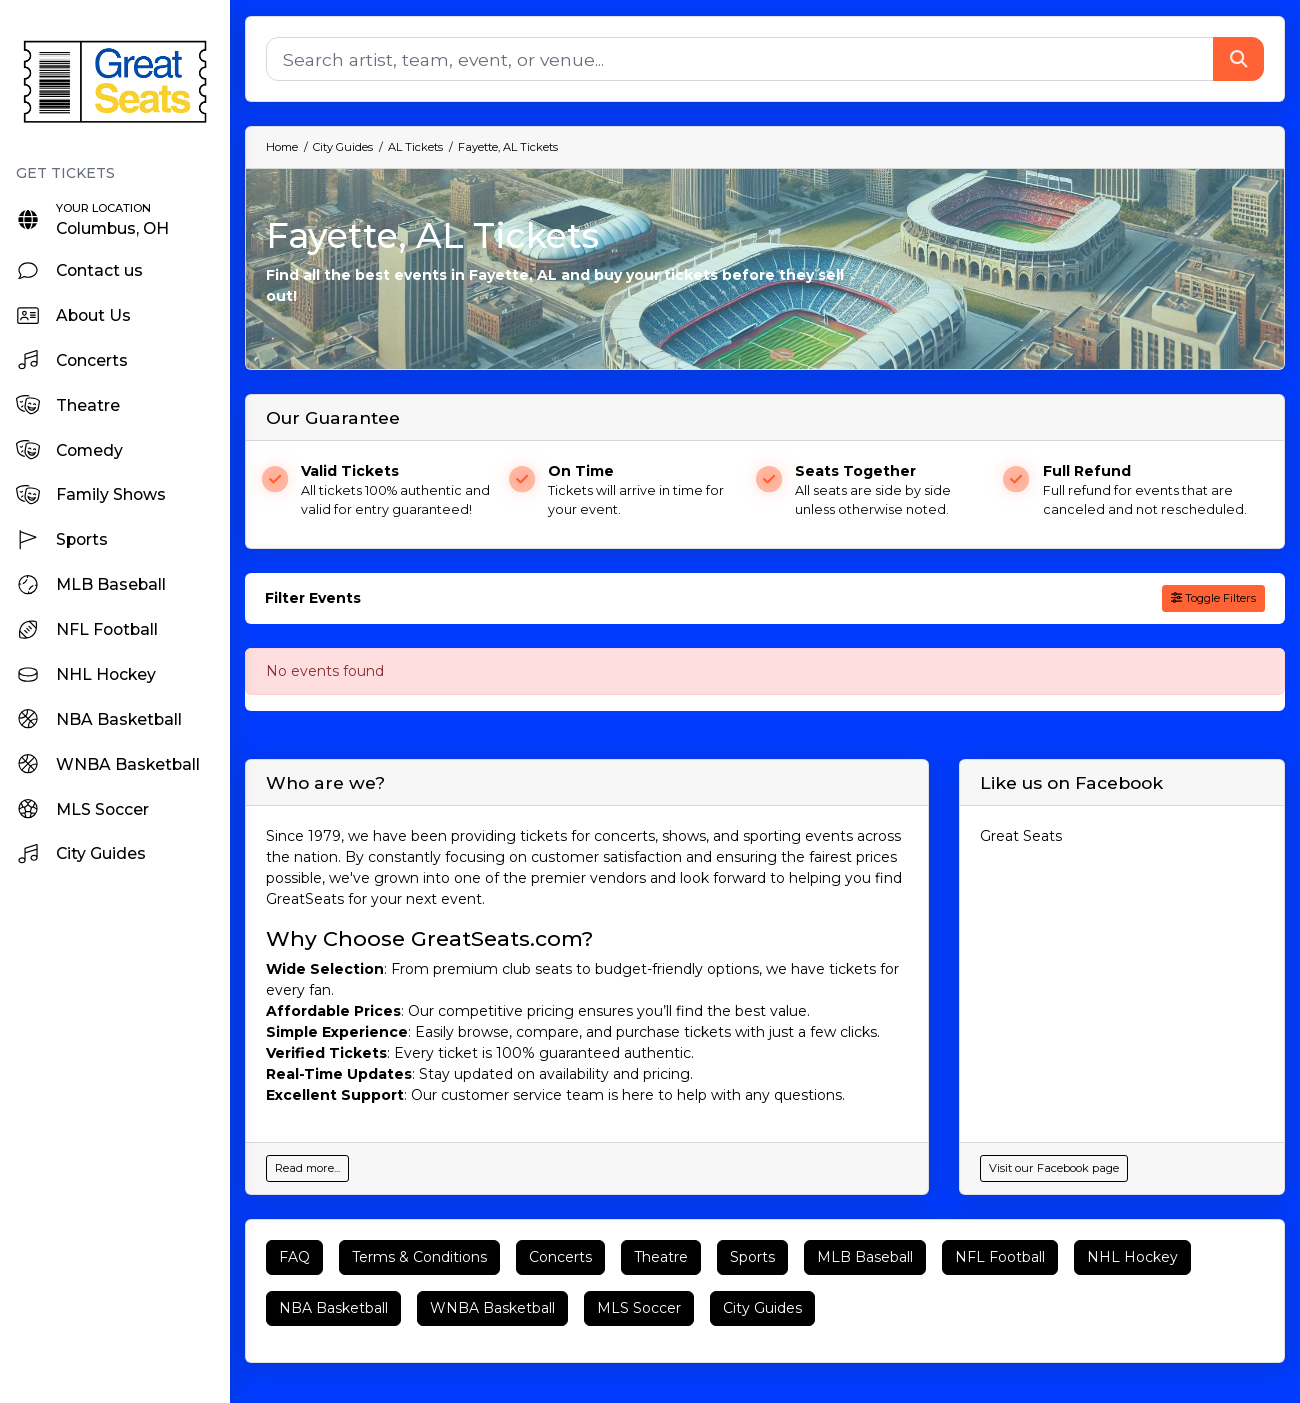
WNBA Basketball (492, 1308)
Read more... (307, 1168)
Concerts (560, 1257)
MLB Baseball (865, 1257)
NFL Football (1000, 1257)
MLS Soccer (639, 1308)
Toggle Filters (1213, 598)
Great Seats (1021, 836)
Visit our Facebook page (1054, 1168)
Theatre (661, 1257)
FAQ (294, 1257)
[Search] (740, 59)
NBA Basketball (333, 1308)
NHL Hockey (1132, 1257)
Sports (752, 1257)
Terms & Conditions (419, 1257)
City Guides (762, 1308)
